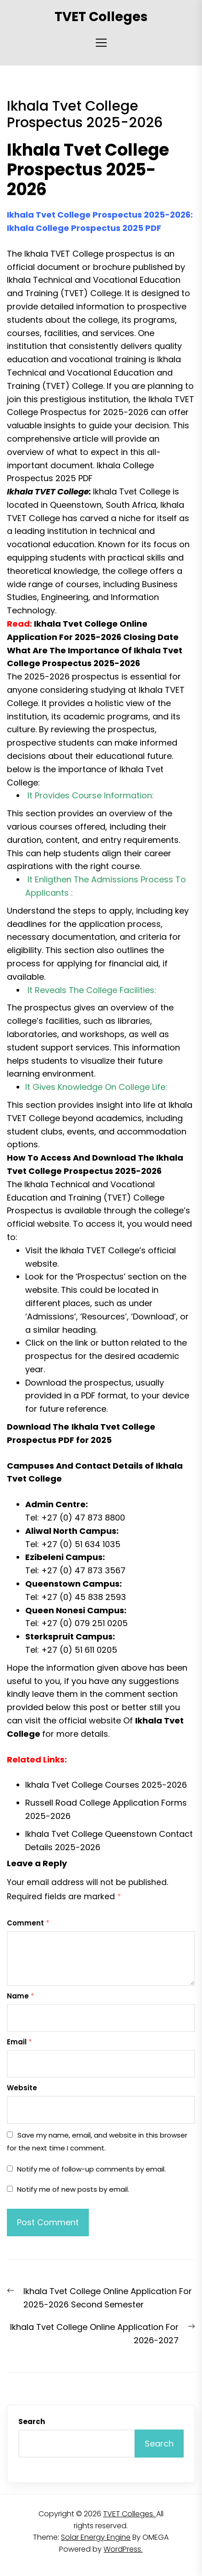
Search (31, 2421)
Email (19, 2042)
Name (20, 1996)
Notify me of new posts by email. (73, 2189)
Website (22, 2088)
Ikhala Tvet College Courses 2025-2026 (106, 1784)
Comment (28, 1923)
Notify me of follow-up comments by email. (91, 2169)
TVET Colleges (101, 17)
